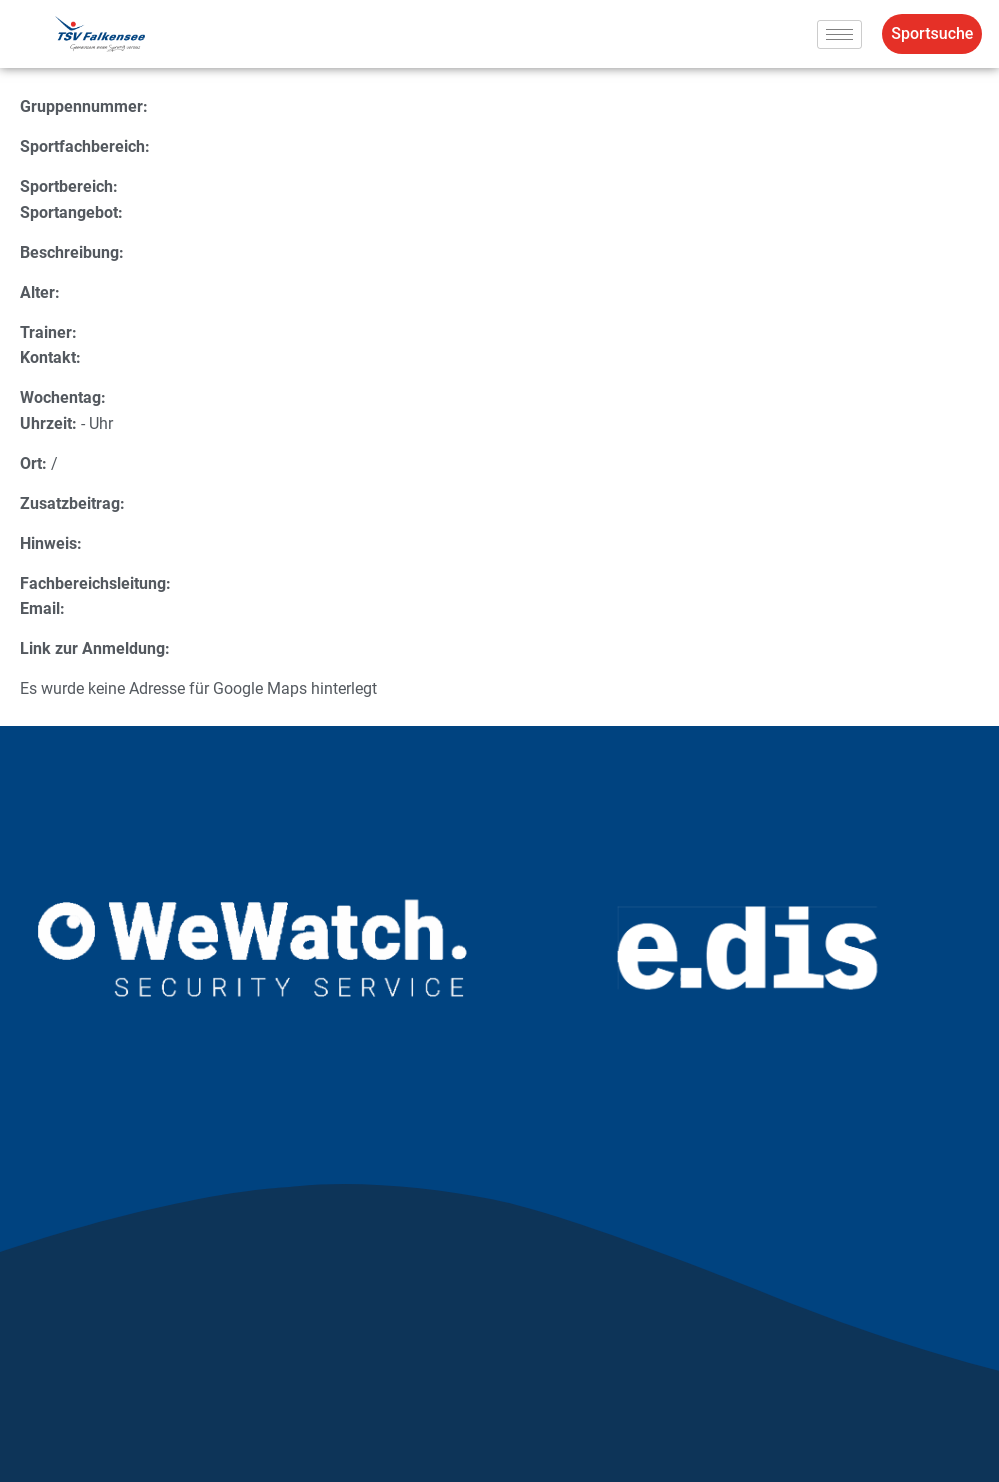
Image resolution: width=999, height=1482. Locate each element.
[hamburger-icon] (839, 34)
